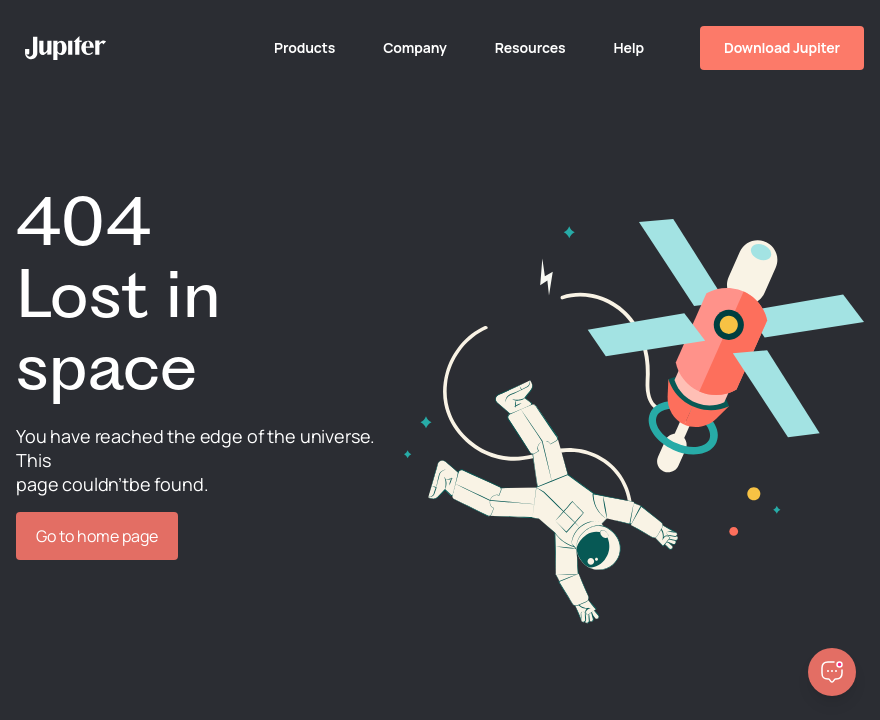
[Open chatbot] (832, 672)
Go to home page (97, 536)
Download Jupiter (782, 47)
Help (628, 47)
